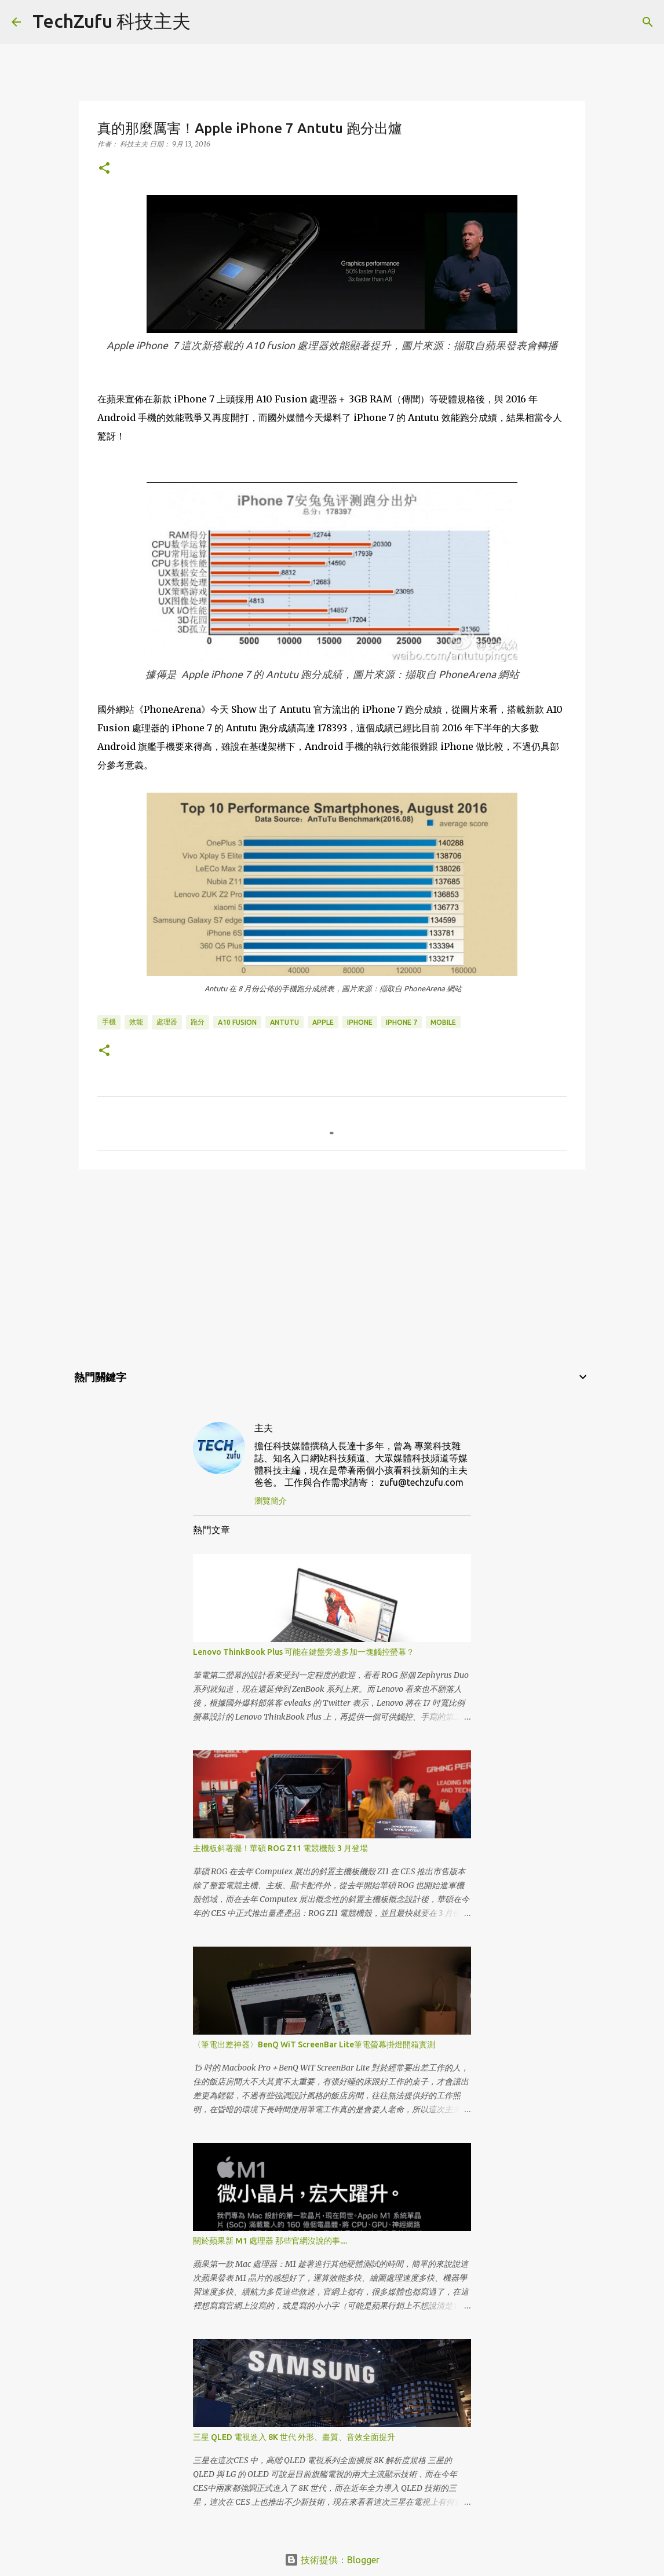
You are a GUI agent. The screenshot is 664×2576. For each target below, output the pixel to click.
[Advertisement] (332, 1268)
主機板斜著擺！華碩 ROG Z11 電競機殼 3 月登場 (280, 1848)
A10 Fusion (237, 1022)
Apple (323, 1022)
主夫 (263, 1428)
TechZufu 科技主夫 (111, 20)
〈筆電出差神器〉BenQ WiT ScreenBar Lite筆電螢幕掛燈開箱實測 (314, 2044)
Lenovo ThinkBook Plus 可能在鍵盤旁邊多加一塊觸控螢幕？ (303, 1652)
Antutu (284, 1022)
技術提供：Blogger (332, 2560)
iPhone (360, 1022)
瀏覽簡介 (270, 1500)
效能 (136, 1021)
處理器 (166, 1021)
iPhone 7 (401, 1022)
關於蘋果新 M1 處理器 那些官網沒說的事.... (270, 2240)
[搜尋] (207, 22)
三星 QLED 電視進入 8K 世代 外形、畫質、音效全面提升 (294, 2437)
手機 (109, 1021)
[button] (104, 169)
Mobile (443, 1022)
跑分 (198, 1021)
